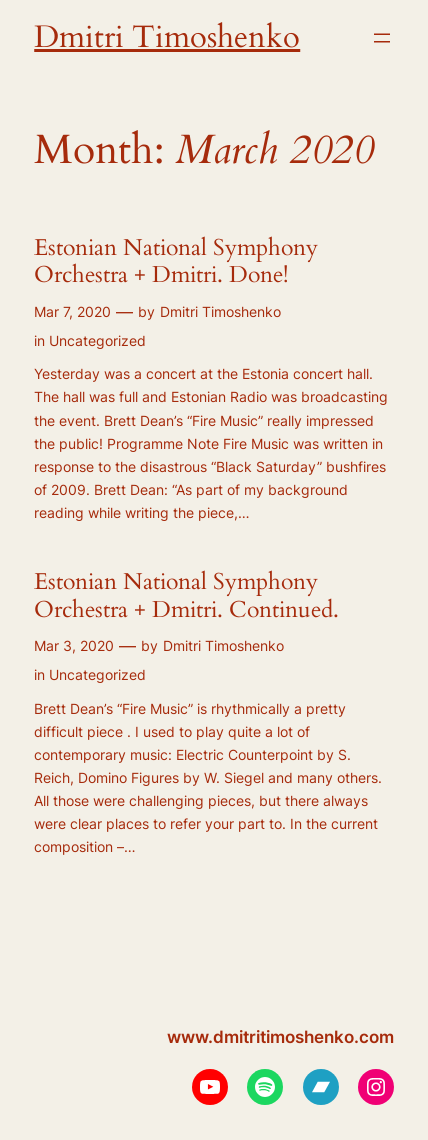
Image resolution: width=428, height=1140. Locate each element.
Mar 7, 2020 (72, 311)
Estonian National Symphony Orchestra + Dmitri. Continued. (186, 595)
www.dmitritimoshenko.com (280, 1037)
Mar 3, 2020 (74, 645)
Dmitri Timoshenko (167, 37)
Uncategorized (97, 340)
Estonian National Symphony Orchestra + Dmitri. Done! (176, 261)
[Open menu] (382, 38)
